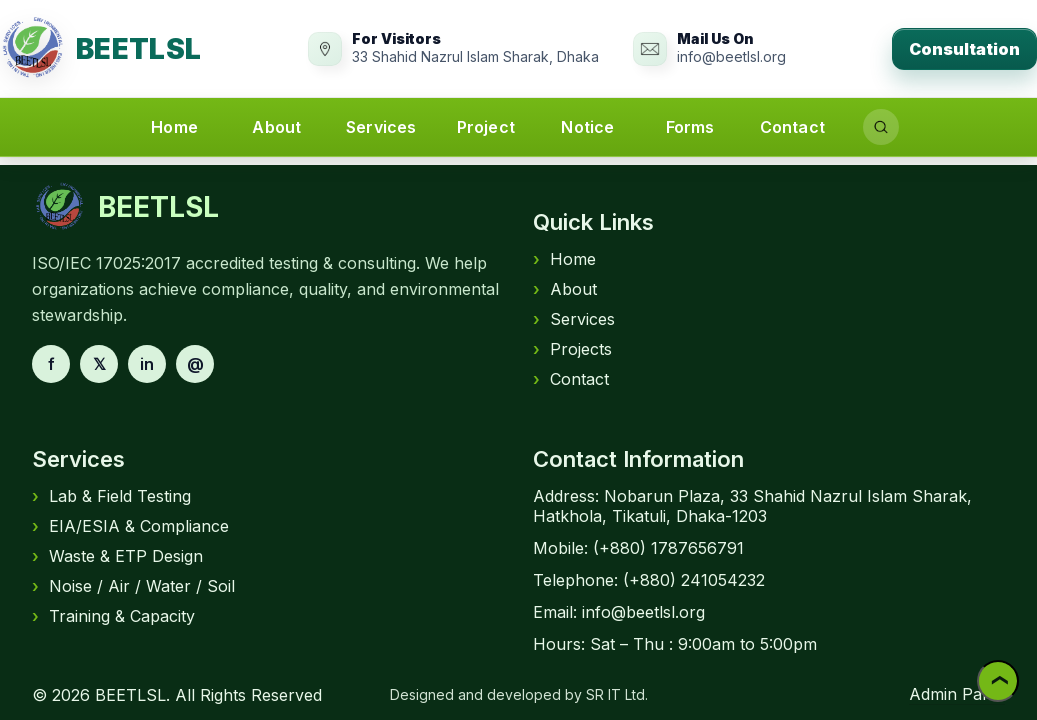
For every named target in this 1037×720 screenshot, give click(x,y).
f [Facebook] (51, 364)
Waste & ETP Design (117, 556)
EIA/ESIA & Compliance (130, 526)
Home (174, 127)
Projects (572, 349)
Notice (587, 127)
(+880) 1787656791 (668, 548)
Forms (690, 127)
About (276, 127)
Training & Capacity (113, 616)
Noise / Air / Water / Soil (133, 586)
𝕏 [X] (99, 364)
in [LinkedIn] (147, 364)
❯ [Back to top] (998, 681)
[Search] (881, 127)
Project (486, 127)
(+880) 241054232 (694, 580)
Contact (792, 127)
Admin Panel (957, 694)
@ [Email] (195, 364)
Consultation (964, 49)
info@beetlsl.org (643, 612)
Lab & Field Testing (111, 496)
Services (381, 127)
